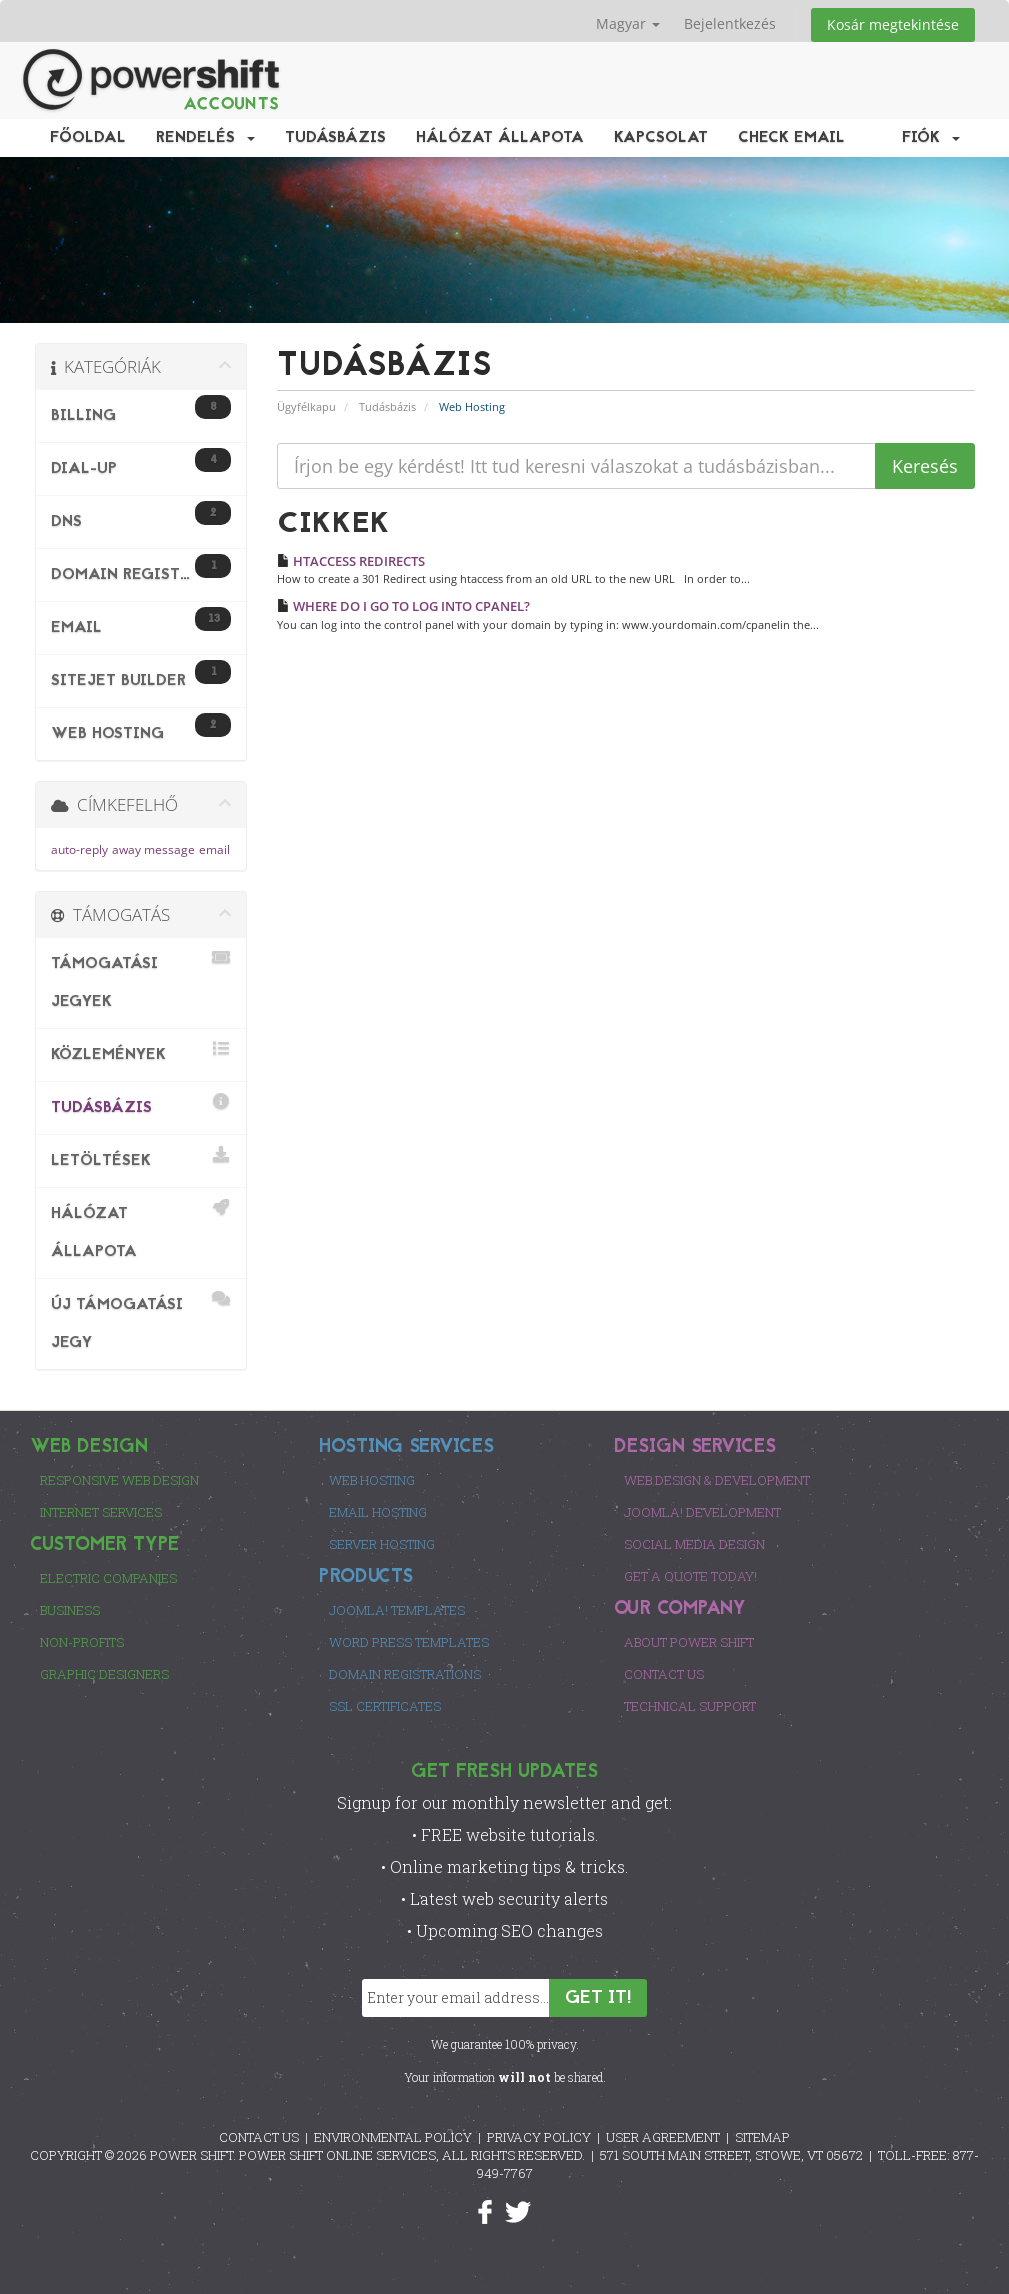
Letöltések (141, 1157)
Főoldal (88, 138)
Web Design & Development (717, 1480)
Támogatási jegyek (141, 979)
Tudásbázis (335, 138)
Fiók (931, 138)
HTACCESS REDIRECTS (351, 561)
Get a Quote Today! (690, 1576)
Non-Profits (82, 1642)
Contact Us (664, 1674)
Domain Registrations (405, 1674)
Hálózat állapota (500, 138)
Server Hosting (382, 1544)
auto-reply (79, 849)
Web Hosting (372, 1480)
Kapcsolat (661, 138)
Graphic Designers (104, 1674)
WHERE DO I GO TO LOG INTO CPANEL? (403, 606)
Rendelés (205, 138)
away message (153, 849)
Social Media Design (694, 1544)
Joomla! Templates (397, 1610)
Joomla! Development (702, 1512)
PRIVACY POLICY (539, 2137)
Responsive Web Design (119, 1480)
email (214, 849)
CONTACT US (259, 2137)
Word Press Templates (409, 1642)
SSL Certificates (385, 1706)
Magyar (628, 23)
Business (70, 1610)
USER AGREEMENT (663, 2137)
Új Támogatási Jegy (141, 1320)
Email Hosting (378, 1512)
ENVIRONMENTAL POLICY (393, 2137)
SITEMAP (762, 2137)
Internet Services (101, 1512)
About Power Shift (689, 1642)
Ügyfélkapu (306, 406)
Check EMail (791, 138)
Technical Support (690, 1706)
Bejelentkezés (730, 23)
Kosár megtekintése (893, 24)
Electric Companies (108, 1578)
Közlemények (141, 1051)
